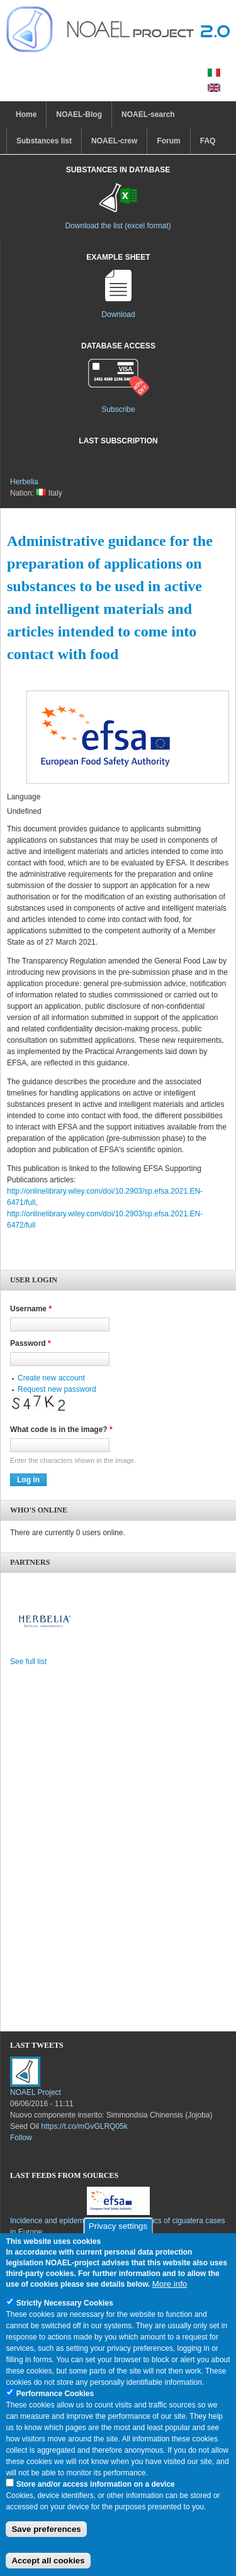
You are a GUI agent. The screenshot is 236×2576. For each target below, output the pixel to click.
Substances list (44, 140)
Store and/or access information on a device (95, 2498)
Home (26, 114)
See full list (28, 1661)
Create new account (51, 1378)
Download (118, 314)
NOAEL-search (148, 114)
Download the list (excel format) (118, 225)
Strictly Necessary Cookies (64, 2316)
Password (30, 1343)
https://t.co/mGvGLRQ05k (84, 2126)
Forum (168, 140)
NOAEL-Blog (79, 114)
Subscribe (118, 409)
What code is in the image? (61, 1429)
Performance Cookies (55, 2407)
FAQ (208, 140)
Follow (21, 2137)
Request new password (57, 1389)
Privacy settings (118, 2240)
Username (31, 1308)
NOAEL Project (35, 2092)
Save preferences (46, 2542)
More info (170, 2297)
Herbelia (24, 481)
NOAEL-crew (114, 140)
